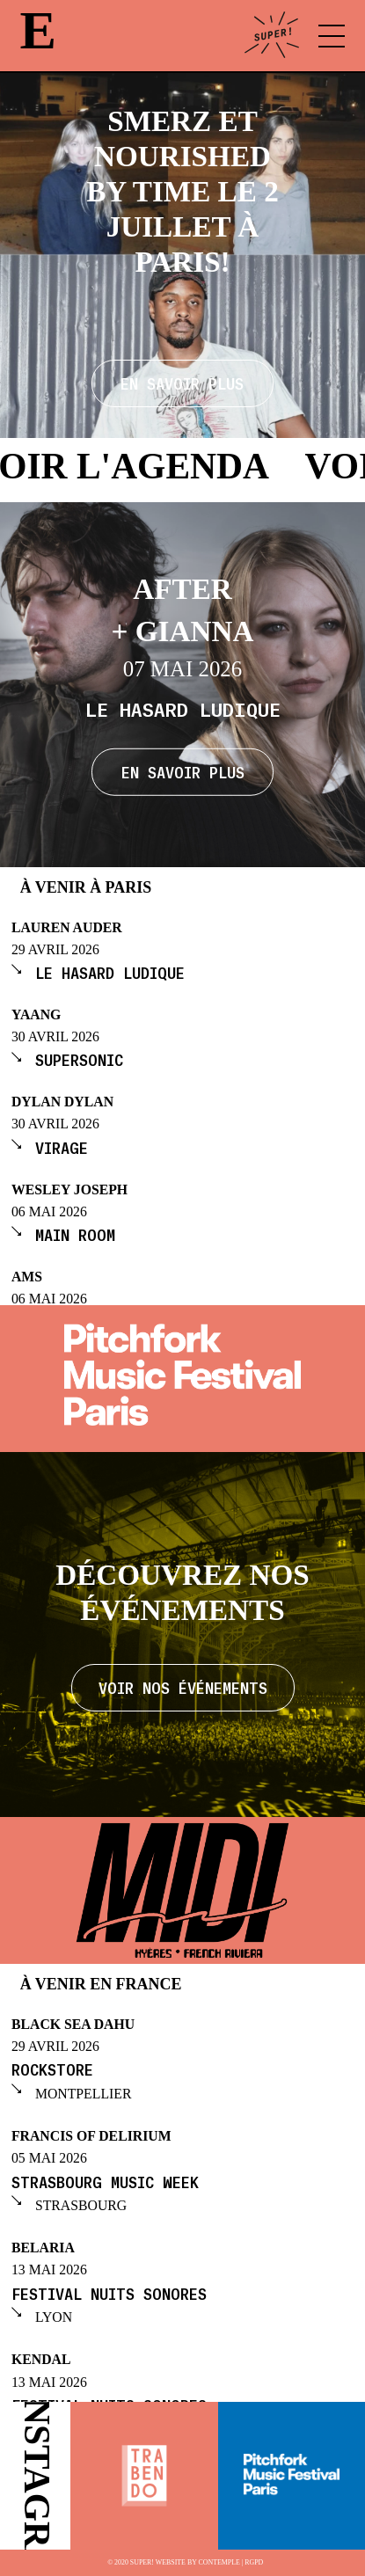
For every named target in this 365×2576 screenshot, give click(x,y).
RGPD (254, 2562)
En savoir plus (183, 771)
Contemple (219, 2562)
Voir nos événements (183, 1687)
